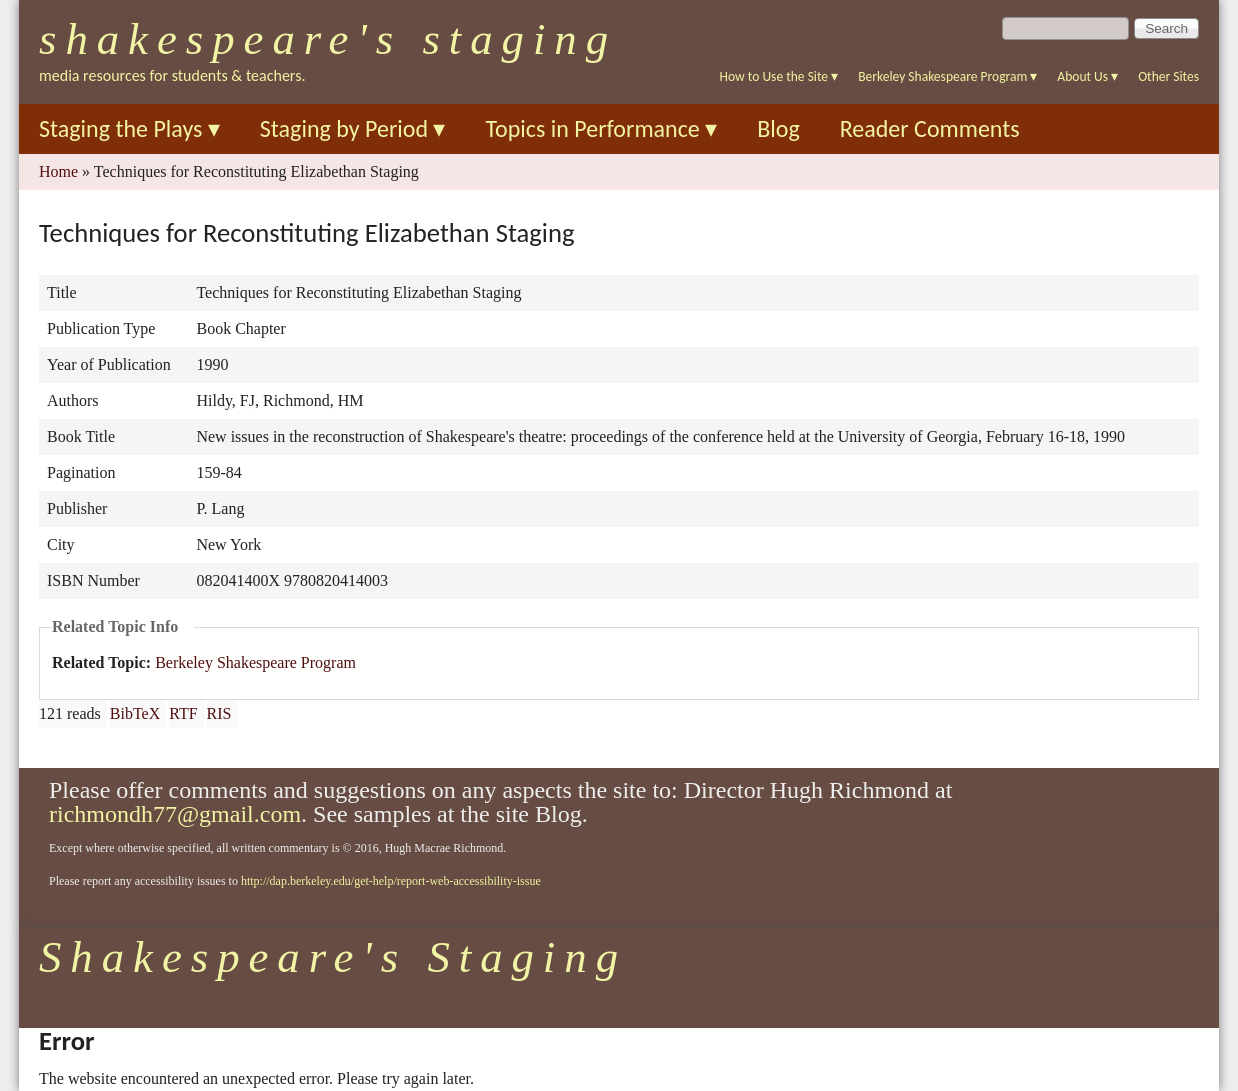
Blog (778, 128)
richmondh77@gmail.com (175, 814)
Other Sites (1168, 76)
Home (58, 171)
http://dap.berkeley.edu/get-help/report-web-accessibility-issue (391, 881)
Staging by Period (353, 128)
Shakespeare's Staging (328, 39)
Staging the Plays (129, 128)
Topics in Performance (601, 128)
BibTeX (135, 713)
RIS (219, 713)
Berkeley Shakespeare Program (947, 76)
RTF (183, 713)
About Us (1087, 76)
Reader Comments (930, 128)
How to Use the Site (779, 76)
